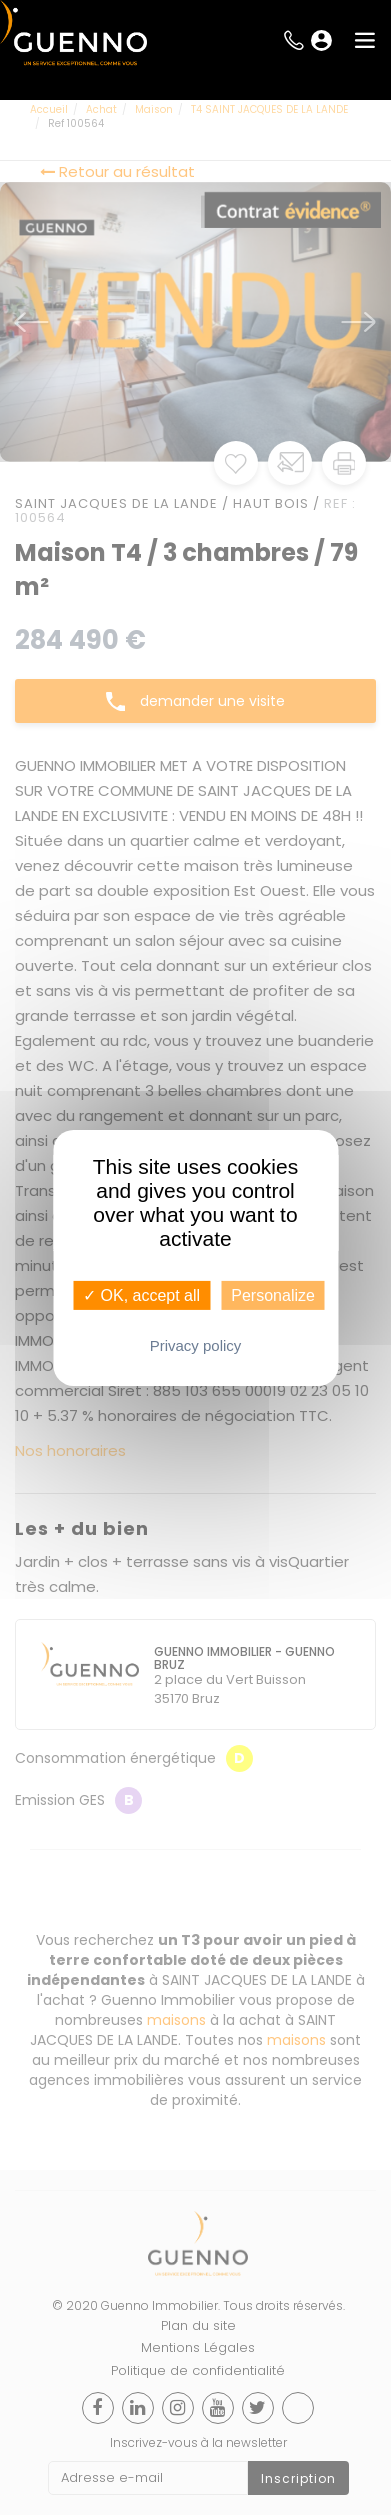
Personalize (273, 1294)
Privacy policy (196, 1345)
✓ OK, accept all (141, 1294)
